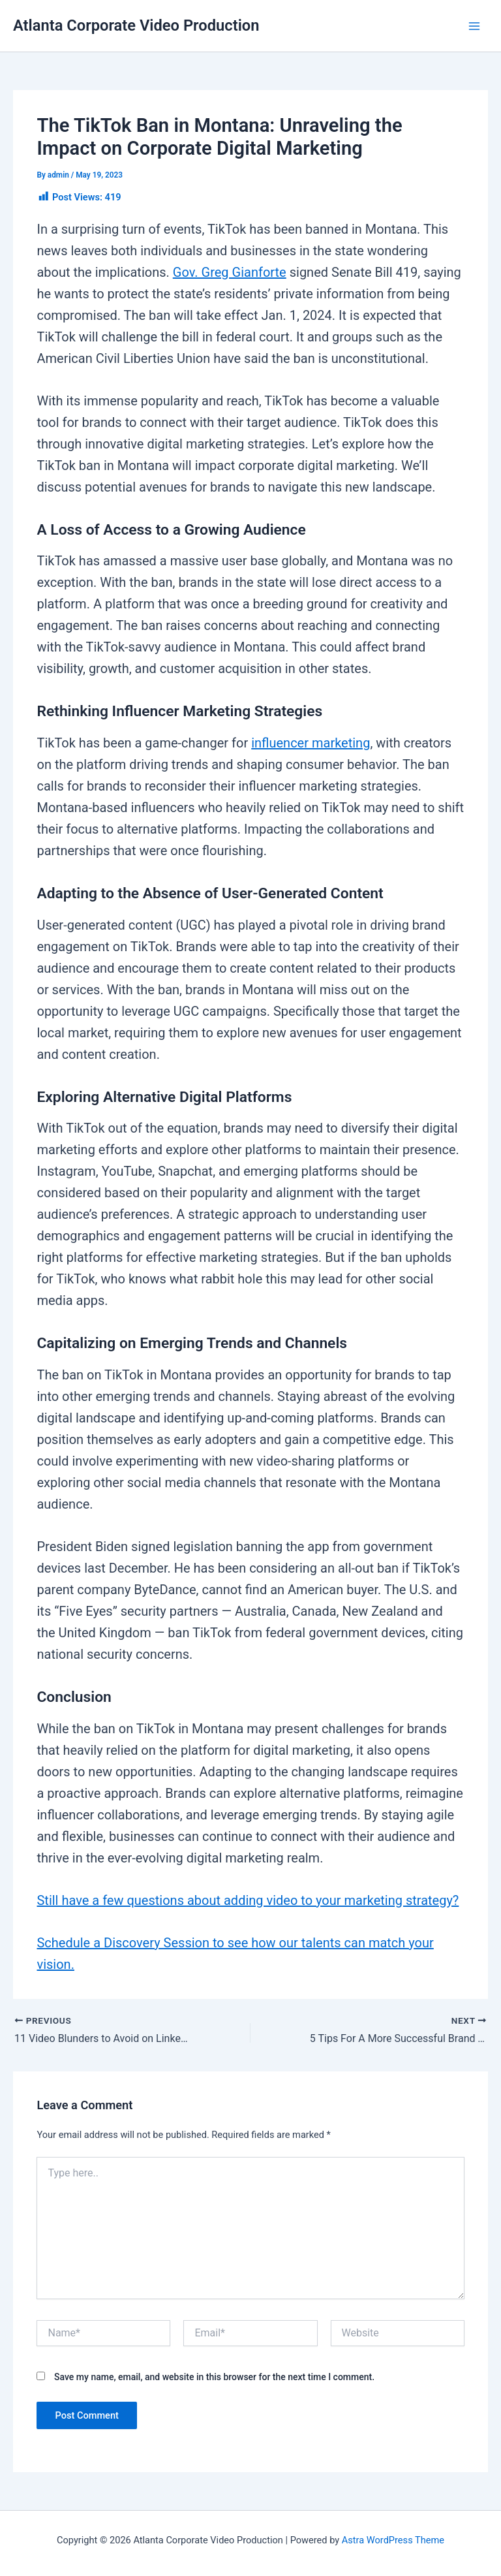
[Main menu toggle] (474, 26)
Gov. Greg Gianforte (229, 272)
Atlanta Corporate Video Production (136, 25)
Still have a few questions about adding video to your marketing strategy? (248, 1900)
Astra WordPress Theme (393, 2540)
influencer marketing (310, 743)
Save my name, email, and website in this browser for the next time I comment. (214, 2377)
